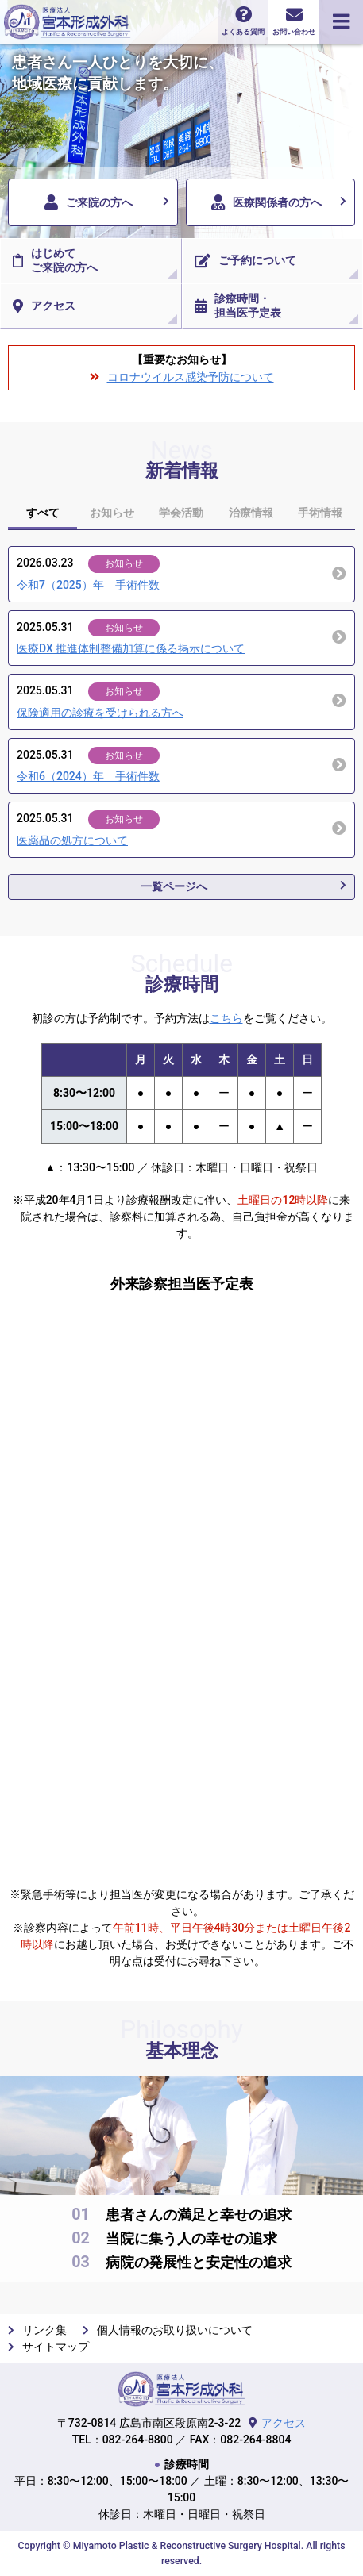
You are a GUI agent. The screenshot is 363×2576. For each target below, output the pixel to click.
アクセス (44, 306)
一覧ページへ (174, 886)
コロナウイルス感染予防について (190, 377)
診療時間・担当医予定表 (238, 305)
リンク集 (44, 2330)
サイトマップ (55, 2346)
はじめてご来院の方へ (55, 260)
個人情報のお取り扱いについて (175, 2330)
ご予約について (245, 261)
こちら (226, 1018)
